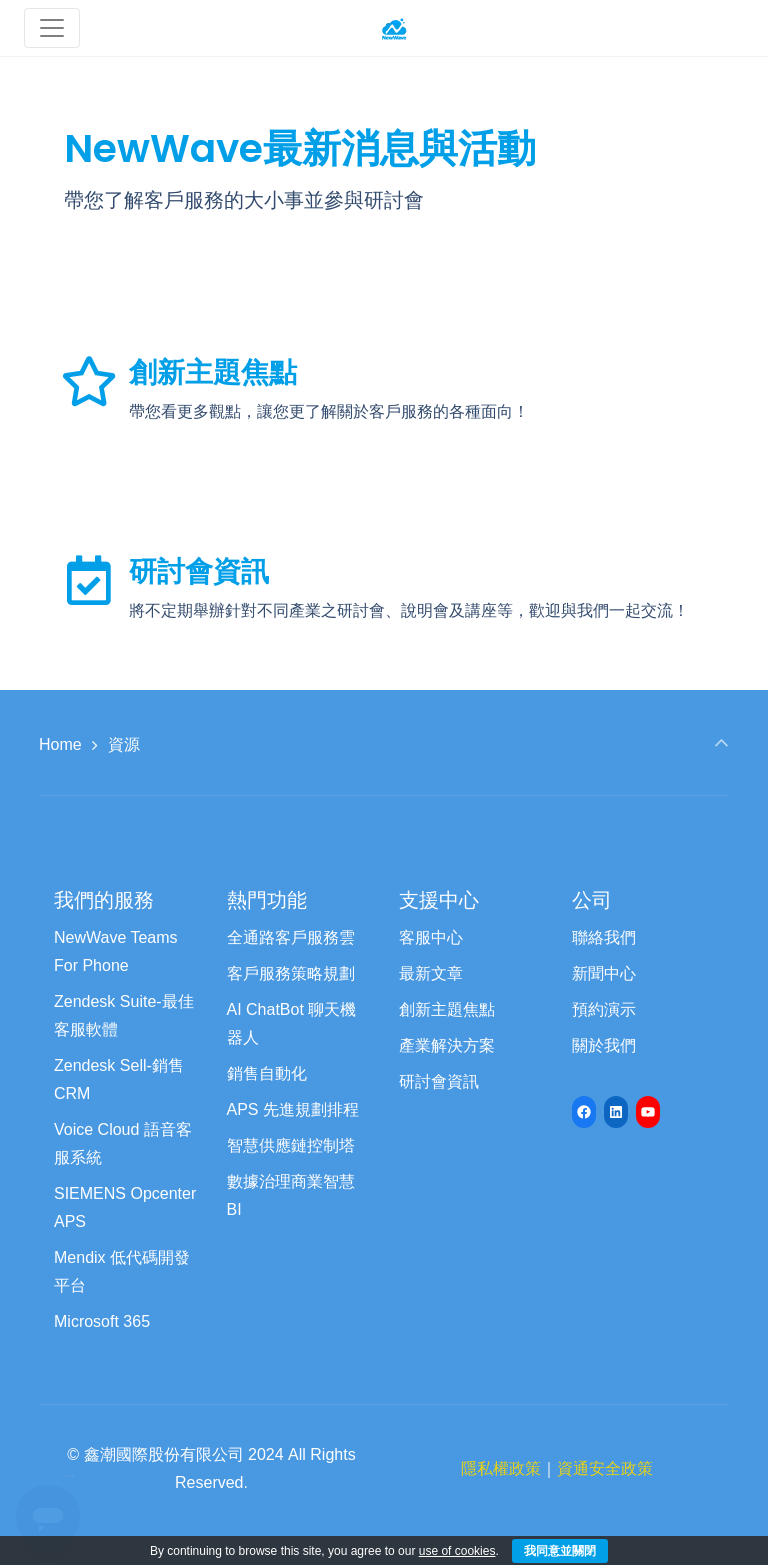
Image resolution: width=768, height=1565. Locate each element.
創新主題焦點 (213, 372)
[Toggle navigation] (52, 28)
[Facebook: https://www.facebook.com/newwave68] (584, 1112)
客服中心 (431, 937)
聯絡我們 (604, 937)
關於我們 (604, 1045)
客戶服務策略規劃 (291, 973)
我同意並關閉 (560, 1551)
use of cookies (457, 1551)
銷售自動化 (267, 1073)
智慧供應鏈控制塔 (291, 1145)
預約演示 (604, 1009)
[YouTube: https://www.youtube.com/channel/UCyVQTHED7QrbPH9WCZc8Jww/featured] (648, 1112)
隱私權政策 (501, 1468)
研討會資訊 (199, 571)
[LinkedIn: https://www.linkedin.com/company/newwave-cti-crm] (616, 1112)
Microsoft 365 (102, 1321)
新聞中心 (604, 973)
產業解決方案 (447, 1045)
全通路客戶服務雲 (291, 937)
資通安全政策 (605, 1468)
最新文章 (431, 973)
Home (60, 744)
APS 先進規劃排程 (293, 1109)
